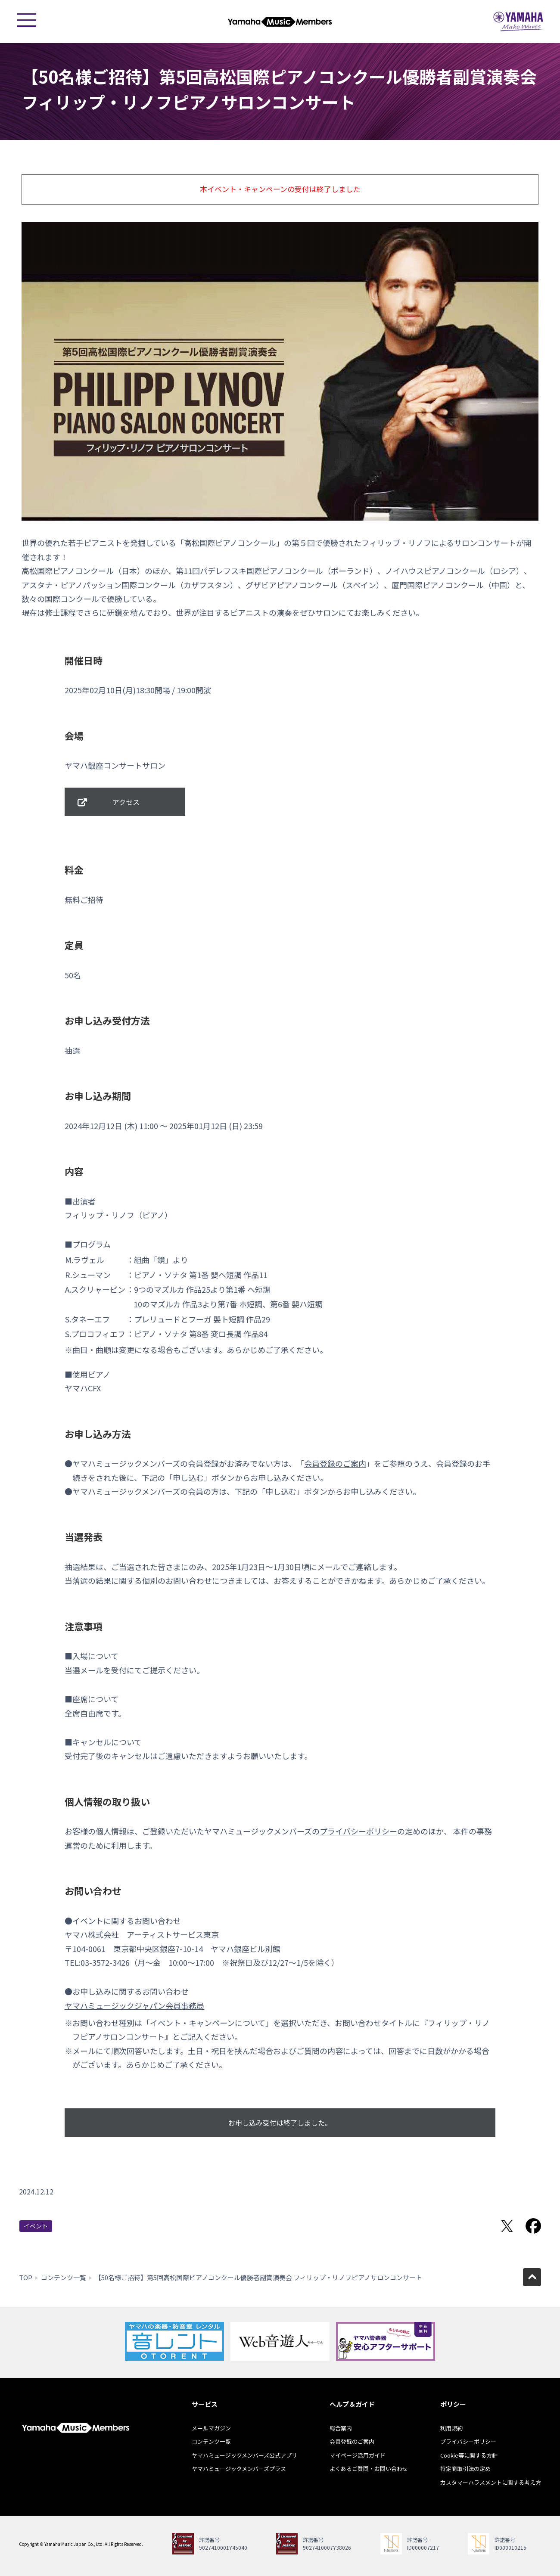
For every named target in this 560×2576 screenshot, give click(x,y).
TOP (25, 2277)
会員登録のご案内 (335, 1463)
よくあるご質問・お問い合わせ (369, 2468)
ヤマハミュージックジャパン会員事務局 (134, 2005)
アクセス (126, 802)
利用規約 (451, 2428)
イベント (36, 2226)
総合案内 (341, 2428)
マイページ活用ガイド (358, 2455)
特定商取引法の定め (465, 2468)
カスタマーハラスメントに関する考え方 (490, 2482)
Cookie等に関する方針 (469, 2455)
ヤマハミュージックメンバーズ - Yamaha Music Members (280, 21)
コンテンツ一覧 (63, 2277)
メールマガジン (211, 2428)
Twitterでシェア (507, 2226)
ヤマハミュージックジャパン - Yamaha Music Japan (518, 21)
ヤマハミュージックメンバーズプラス (239, 2468)
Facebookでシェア (533, 2226)
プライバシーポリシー (358, 1831)
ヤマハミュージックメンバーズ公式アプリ (244, 2455)
